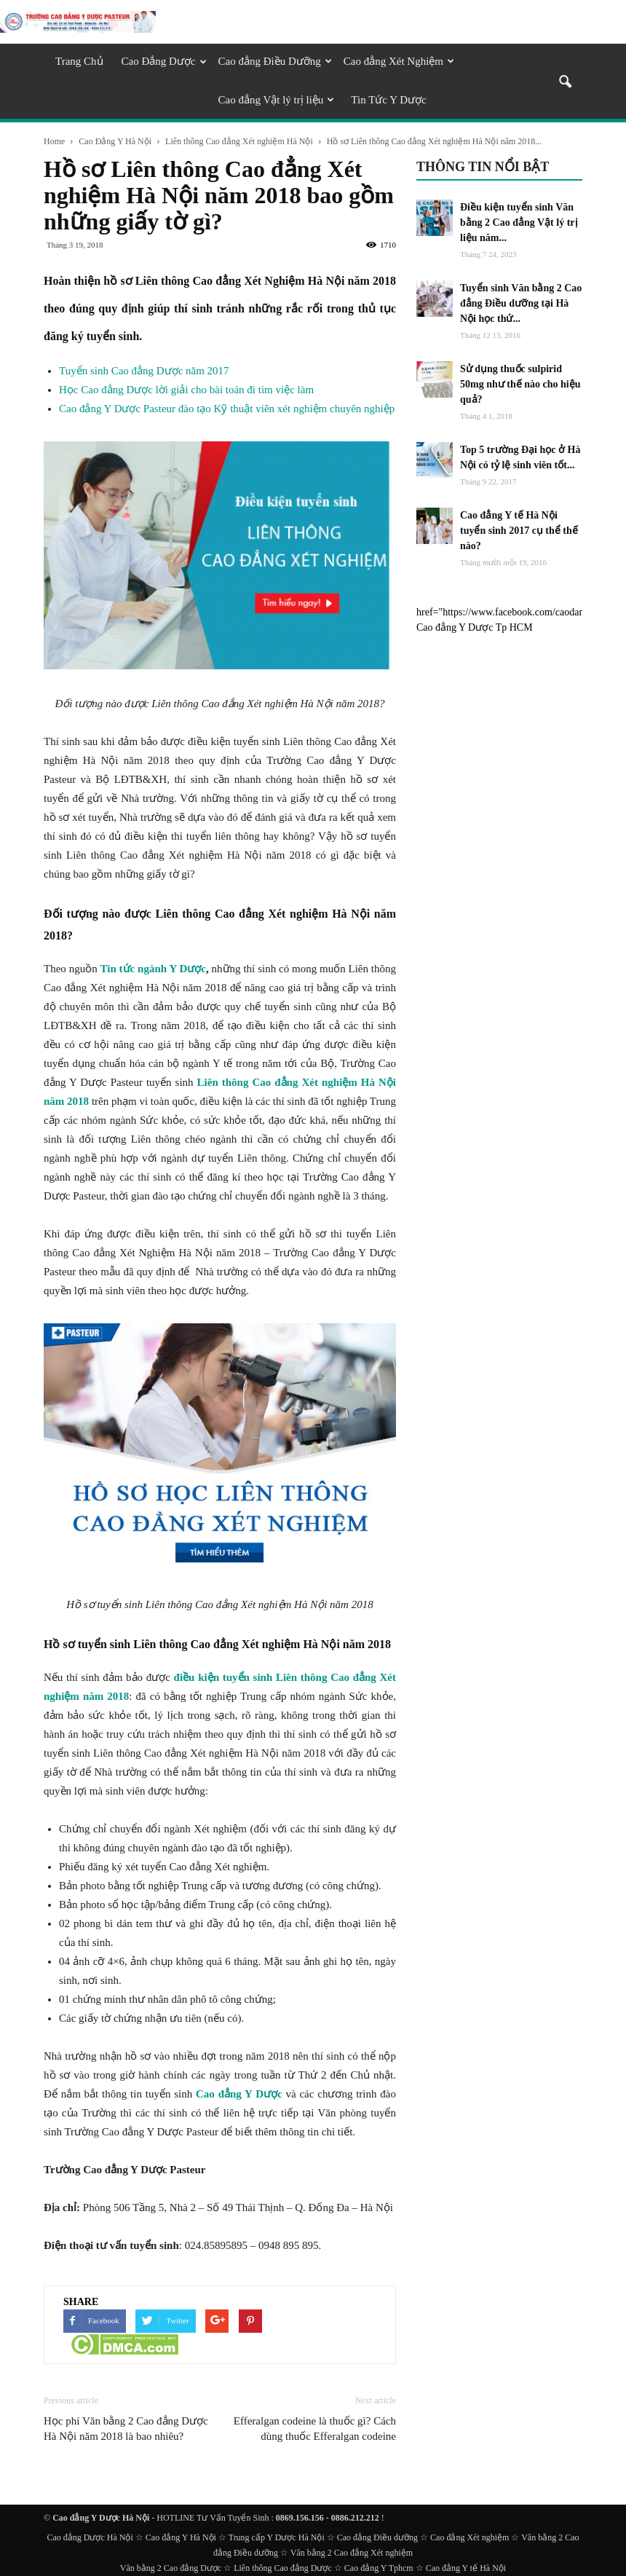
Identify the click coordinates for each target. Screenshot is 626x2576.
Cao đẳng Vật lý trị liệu (276, 100)
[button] (564, 83)
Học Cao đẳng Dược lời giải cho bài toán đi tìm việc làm (186, 389)
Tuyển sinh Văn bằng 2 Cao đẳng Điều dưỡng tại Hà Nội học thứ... (521, 303)
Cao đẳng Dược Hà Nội (89, 2537)
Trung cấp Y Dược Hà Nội (277, 2537)
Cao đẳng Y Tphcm (378, 2568)
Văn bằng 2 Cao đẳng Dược (170, 2568)
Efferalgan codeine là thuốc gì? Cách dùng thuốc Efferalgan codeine (315, 2428)
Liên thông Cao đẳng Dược (283, 2568)
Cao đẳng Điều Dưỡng (275, 61)
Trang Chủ (79, 61)
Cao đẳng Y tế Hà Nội (466, 2568)
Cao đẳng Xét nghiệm (469, 2537)
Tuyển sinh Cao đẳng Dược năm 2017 (144, 371)
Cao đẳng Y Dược (239, 2094)
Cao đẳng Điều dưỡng (377, 2537)
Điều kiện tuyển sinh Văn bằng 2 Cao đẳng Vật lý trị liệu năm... (519, 222)
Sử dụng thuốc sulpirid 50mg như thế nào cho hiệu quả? (520, 384)
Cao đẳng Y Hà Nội (181, 2537)
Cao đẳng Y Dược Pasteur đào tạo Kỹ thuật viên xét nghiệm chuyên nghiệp (227, 408)
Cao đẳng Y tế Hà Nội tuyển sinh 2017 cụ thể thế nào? (519, 530)
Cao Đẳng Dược (164, 61)
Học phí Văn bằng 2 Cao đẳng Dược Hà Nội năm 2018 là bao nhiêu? (126, 2428)
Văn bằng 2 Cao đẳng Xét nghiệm (351, 2553)
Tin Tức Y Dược (388, 100)
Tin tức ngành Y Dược (153, 968)
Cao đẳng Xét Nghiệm (399, 61)
